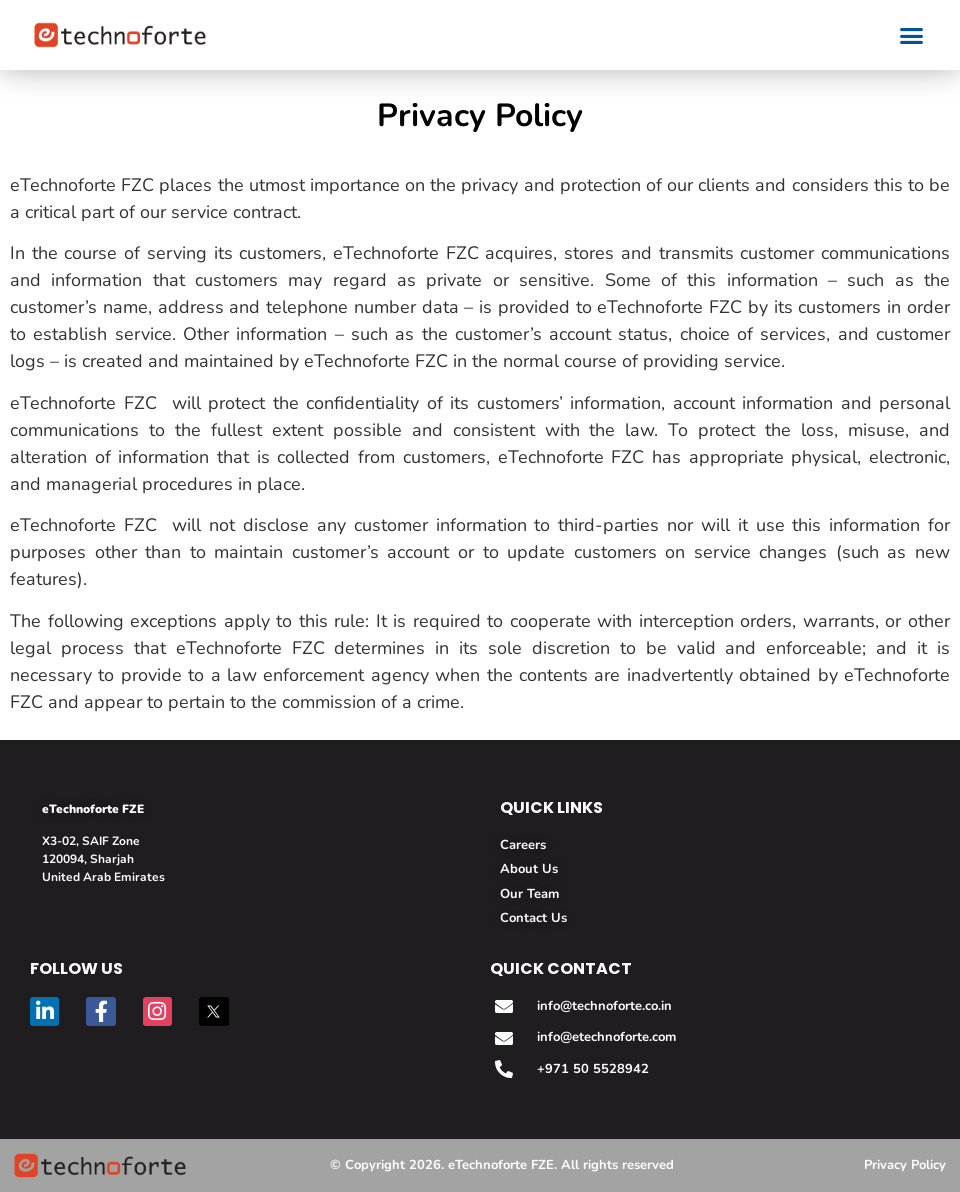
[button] (912, 35)
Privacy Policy (905, 1165)
